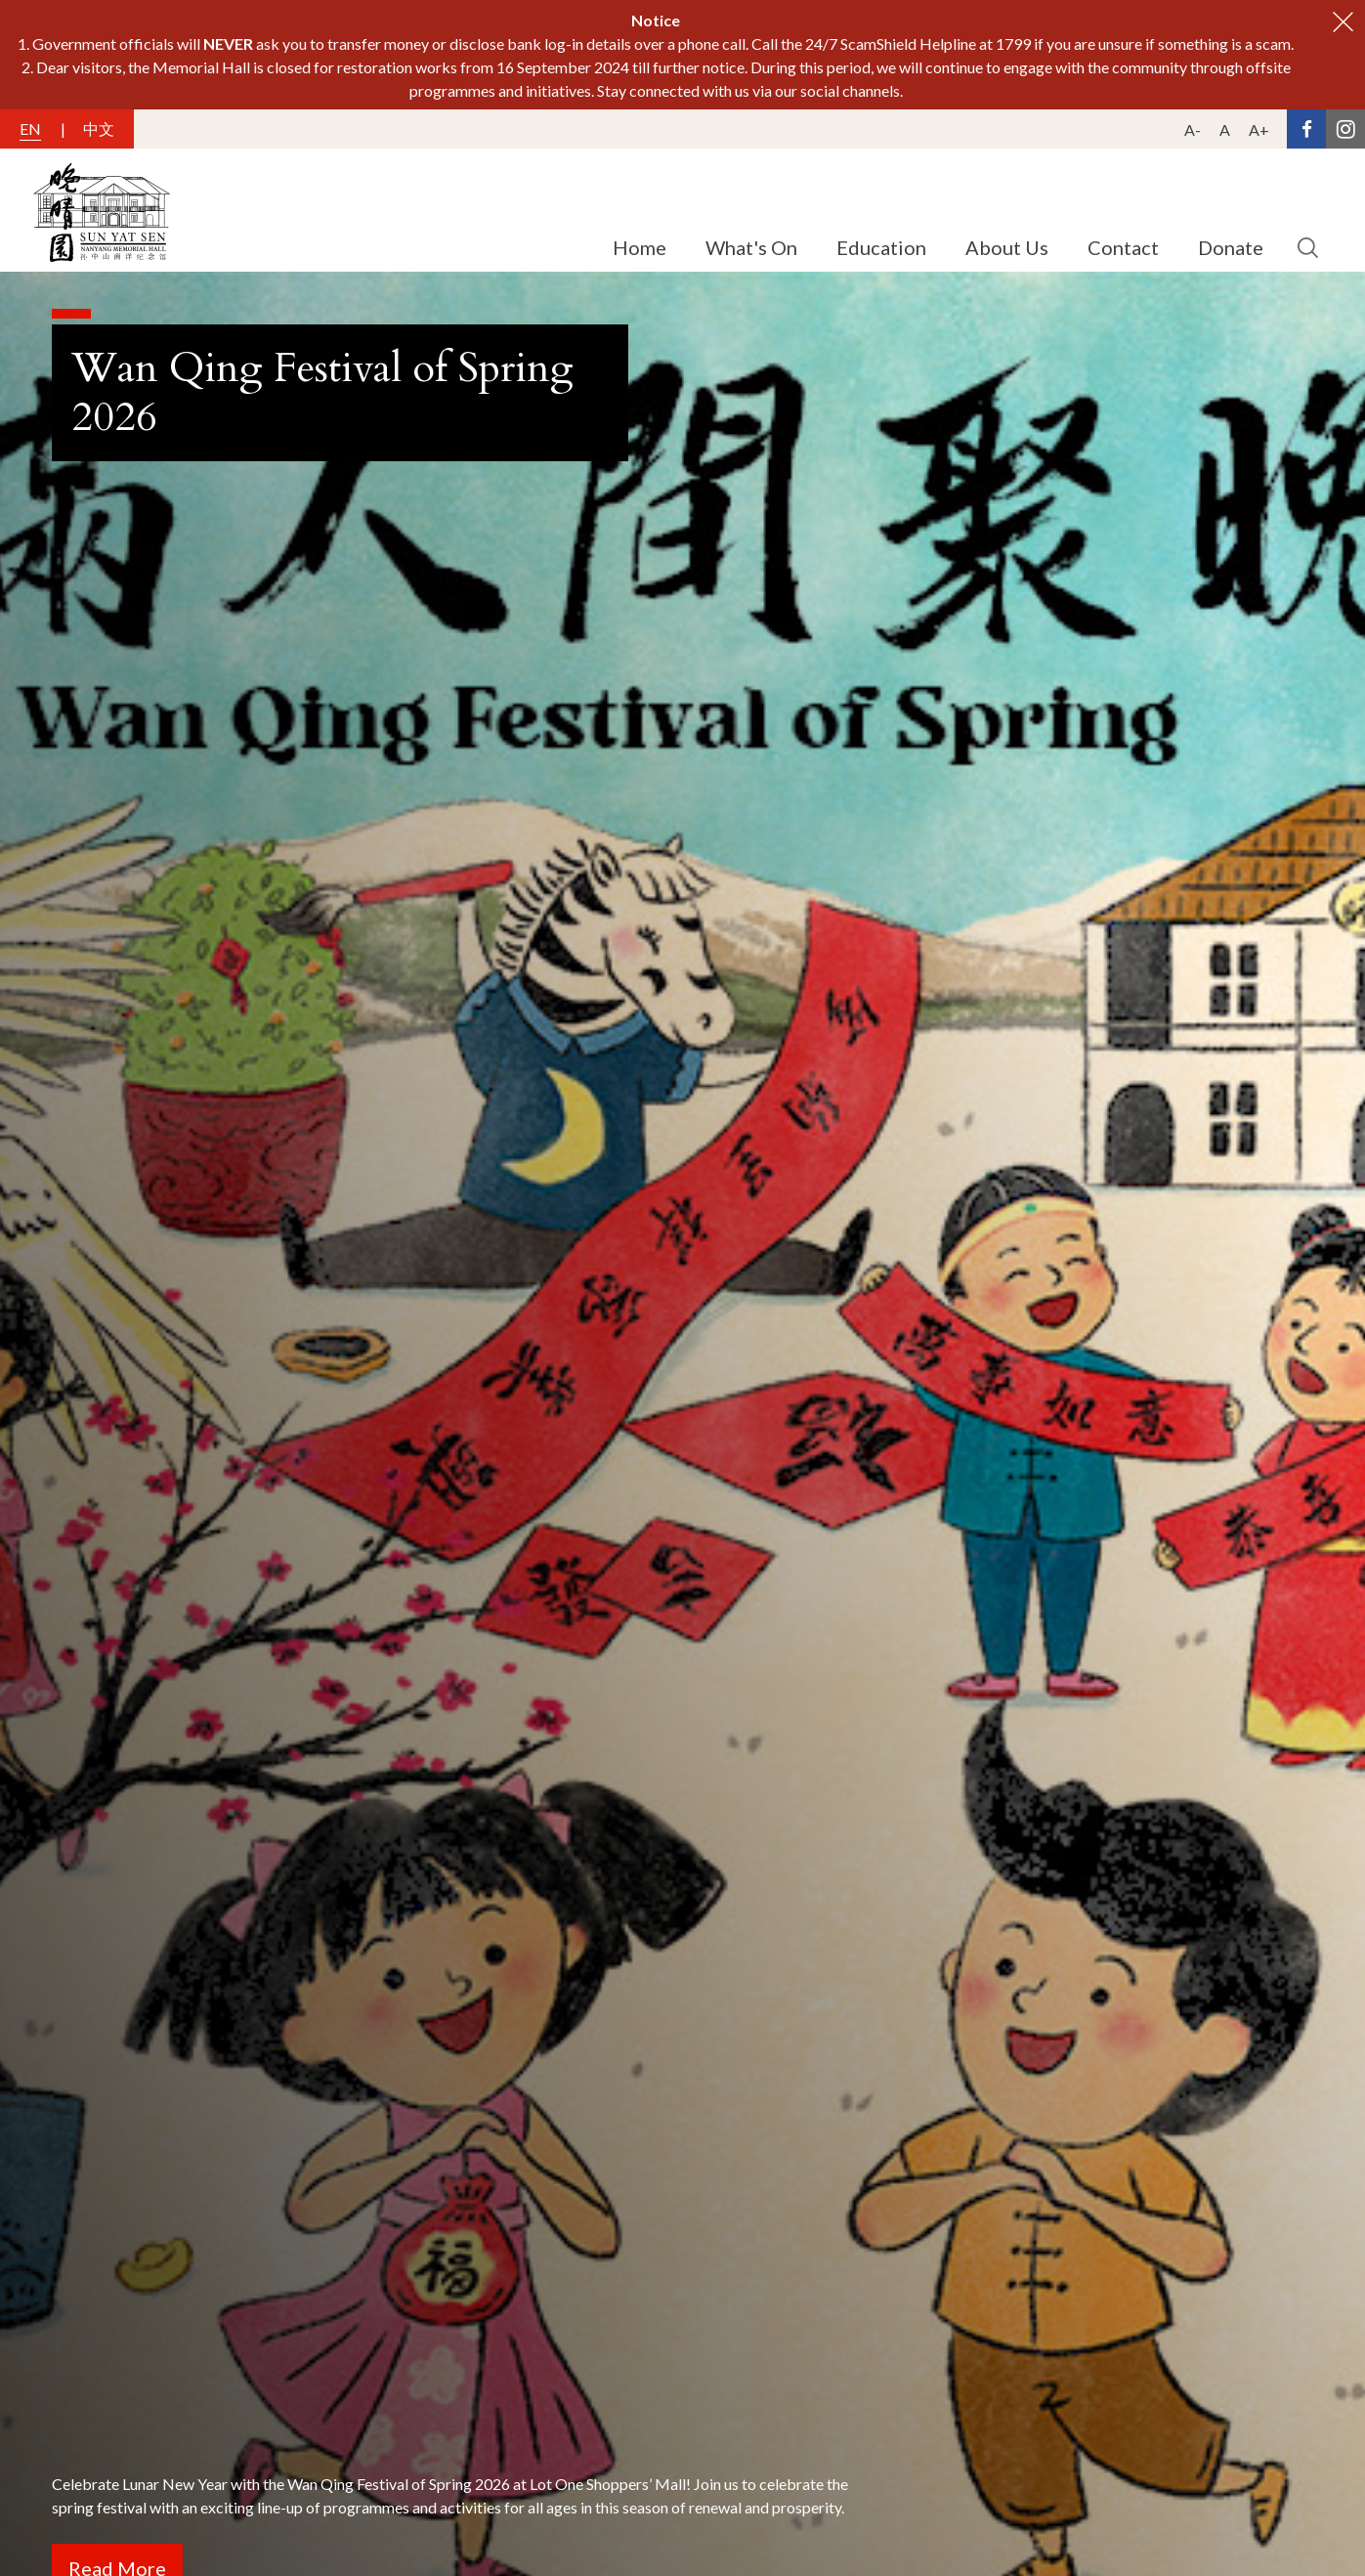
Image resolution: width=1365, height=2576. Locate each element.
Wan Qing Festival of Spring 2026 (322, 392)
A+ (1259, 129)
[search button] (1307, 248)
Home (639, 247)
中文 (98, 128)
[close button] (1343, 22)
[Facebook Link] (1306, 129)
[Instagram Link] (1345, 129)
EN (30, 128)
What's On (751, 247)
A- (1192, 129)
